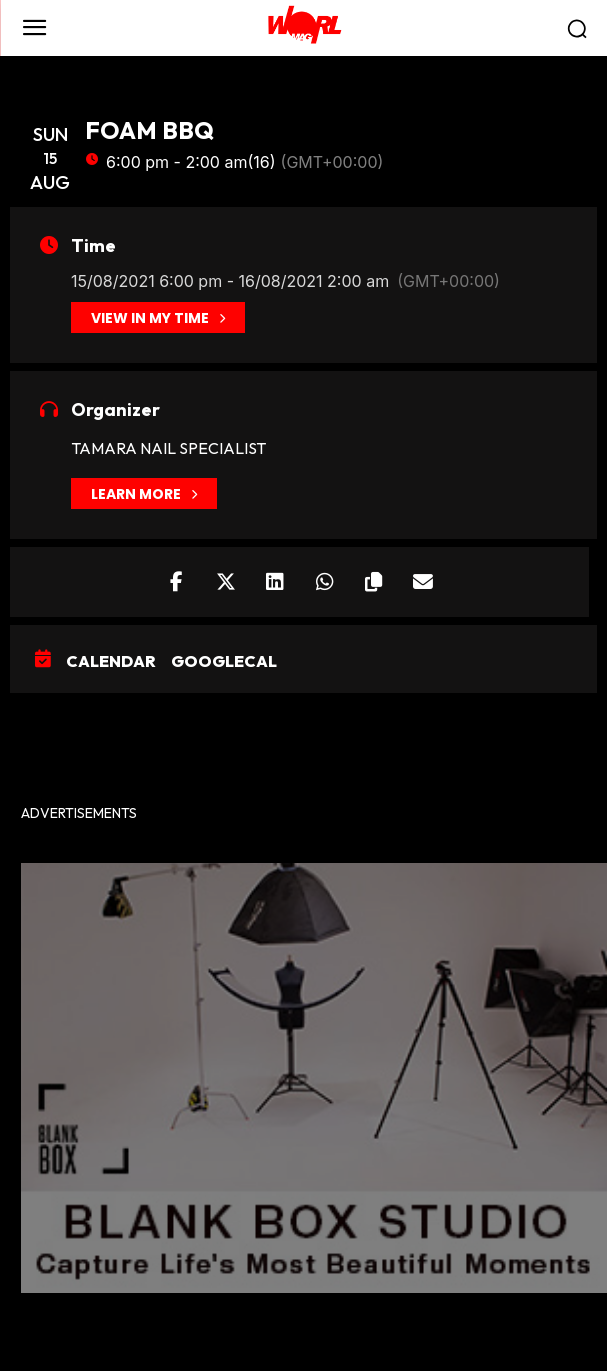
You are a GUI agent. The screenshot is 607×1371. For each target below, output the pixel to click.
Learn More (144, 493)
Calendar (111, 661)
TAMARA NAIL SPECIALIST (168, 448)
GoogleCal (224, 661)
